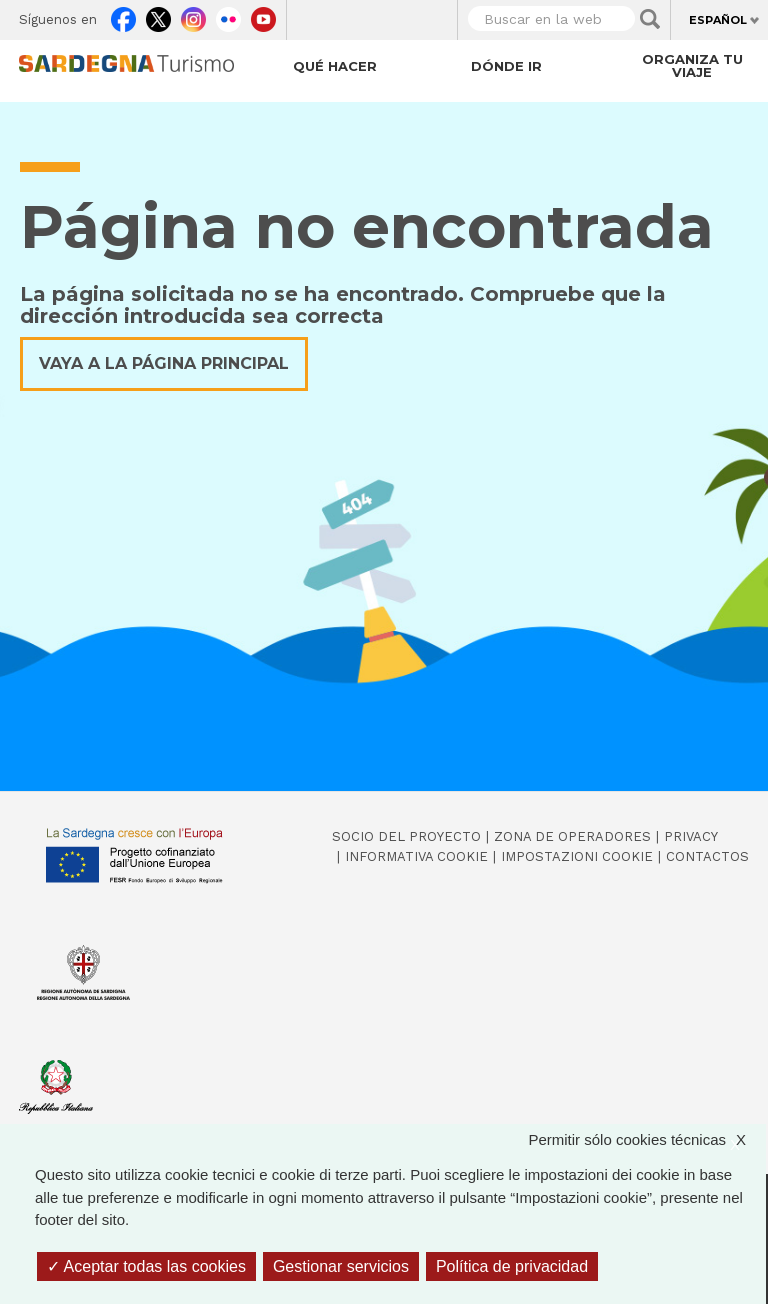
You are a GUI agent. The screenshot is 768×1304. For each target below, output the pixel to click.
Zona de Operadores (572, 836)
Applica (650, 19)
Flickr (228, 16)
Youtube (263, 16)
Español (718, 20)
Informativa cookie (416, 856)
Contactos (707, 856)
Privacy (691, 836)
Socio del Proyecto (406, 836)
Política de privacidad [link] (512, 1266)
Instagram (193, 16)
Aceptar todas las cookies (146, 1266)
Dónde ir (506, 66)
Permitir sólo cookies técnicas (647, 1140)
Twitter (158, 16)
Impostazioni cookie (577, 856)
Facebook (123, 16)
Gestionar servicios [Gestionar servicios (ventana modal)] (341, 1266)
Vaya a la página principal (164, 363)
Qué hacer (335, 66)
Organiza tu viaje (692, 65)
